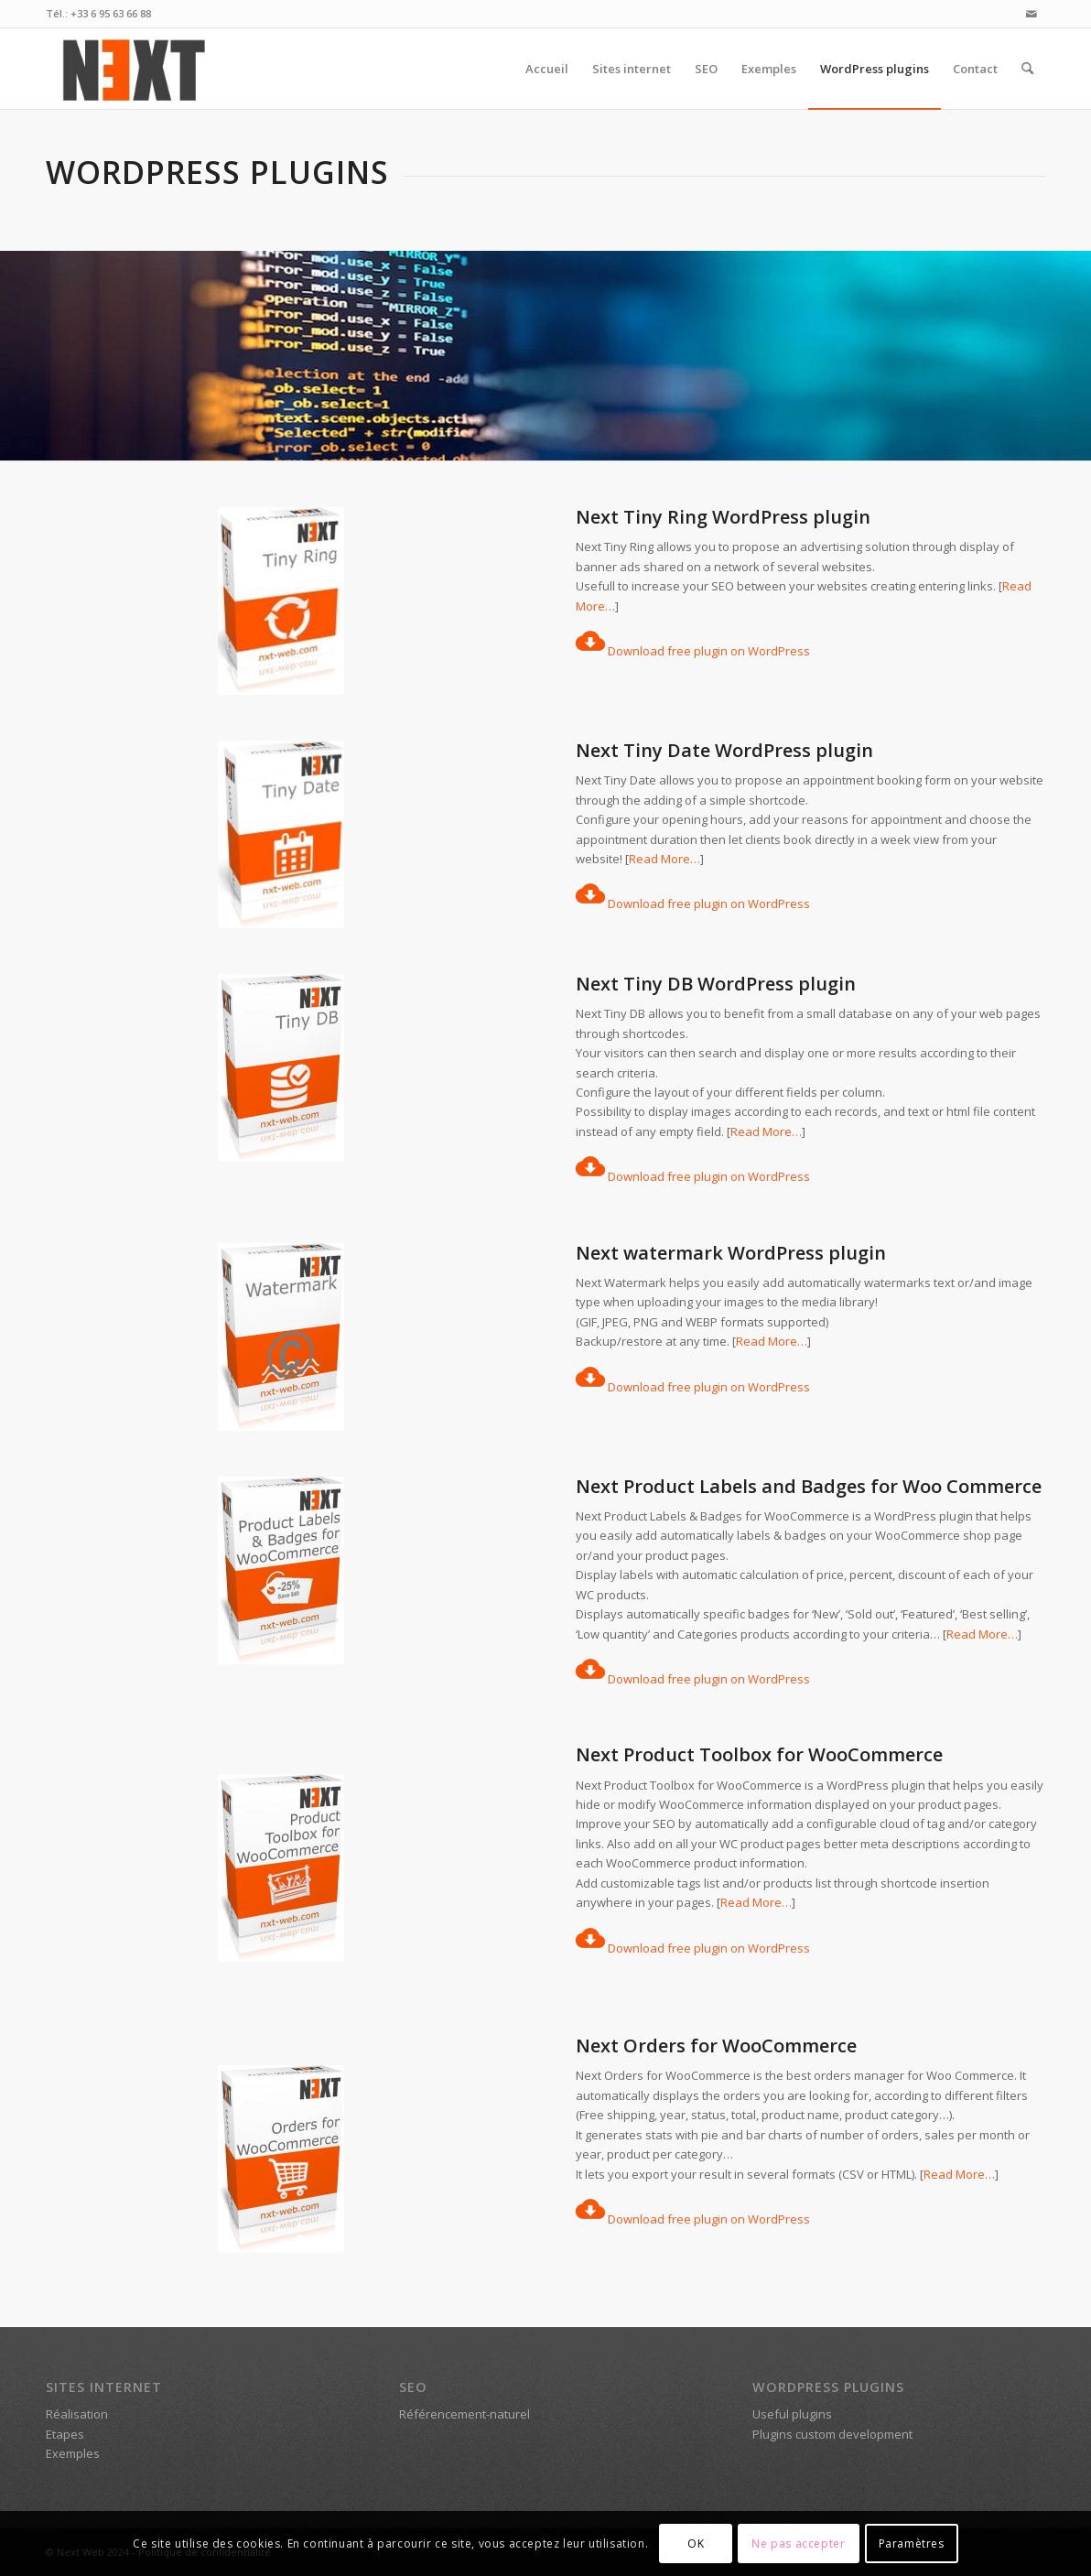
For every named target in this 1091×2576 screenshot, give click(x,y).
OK (695, 2543)
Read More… (664, 858)
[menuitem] (546, 68)
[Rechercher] (1027, 68)
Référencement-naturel (464, 2414)
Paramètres (912, 2543)
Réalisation (77, 2414)
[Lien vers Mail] (1031, 13)
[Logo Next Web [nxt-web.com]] (133, 68)
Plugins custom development (832, 2434)
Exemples (73, 2453)
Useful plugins (792, 2414)
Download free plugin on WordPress (693, 651)
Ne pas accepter (798, 2543)
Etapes (65, 2434)
